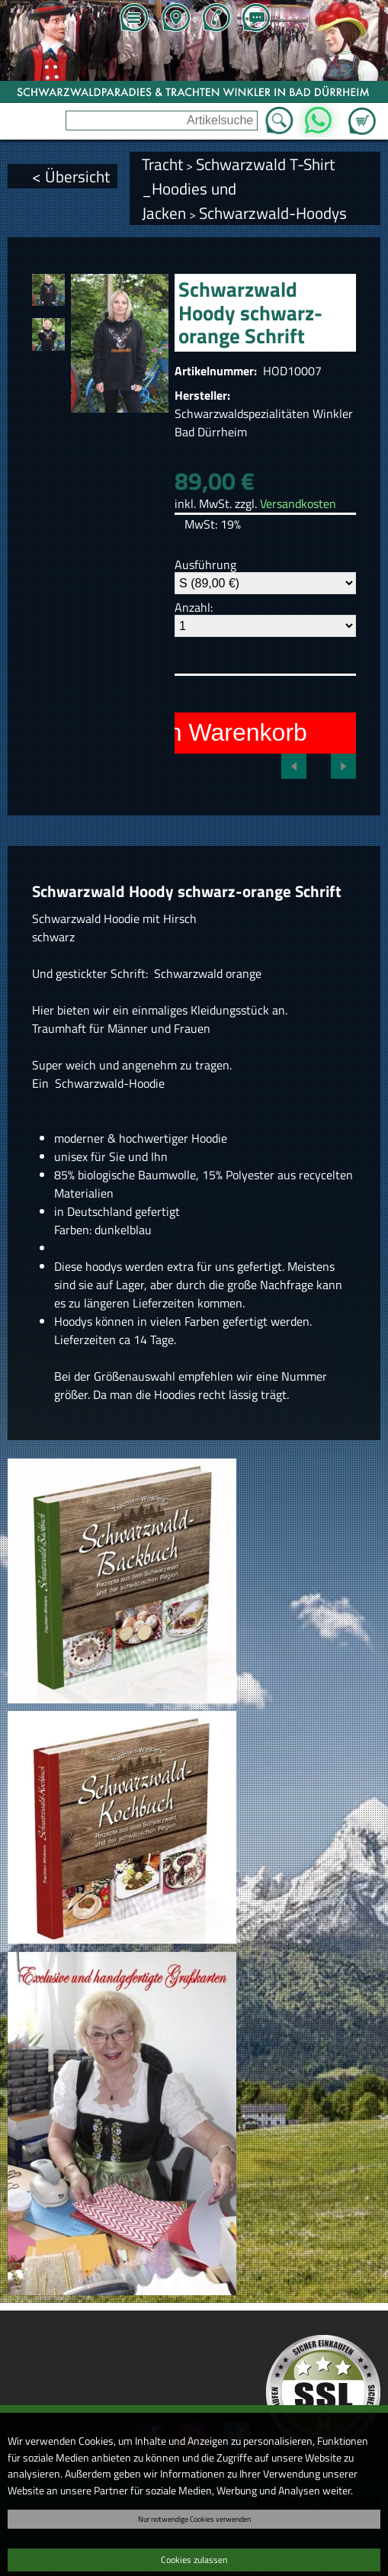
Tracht (162, 164)
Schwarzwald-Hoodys (273, 213)
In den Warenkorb (210, 732)
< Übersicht (71, 176)
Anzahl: (194, 607)
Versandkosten (298, 503)
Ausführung (205, 564)
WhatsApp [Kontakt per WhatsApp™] (318, 116)
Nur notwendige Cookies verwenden (194, 2519)
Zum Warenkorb (362, 112)
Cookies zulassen (194, 2559)
